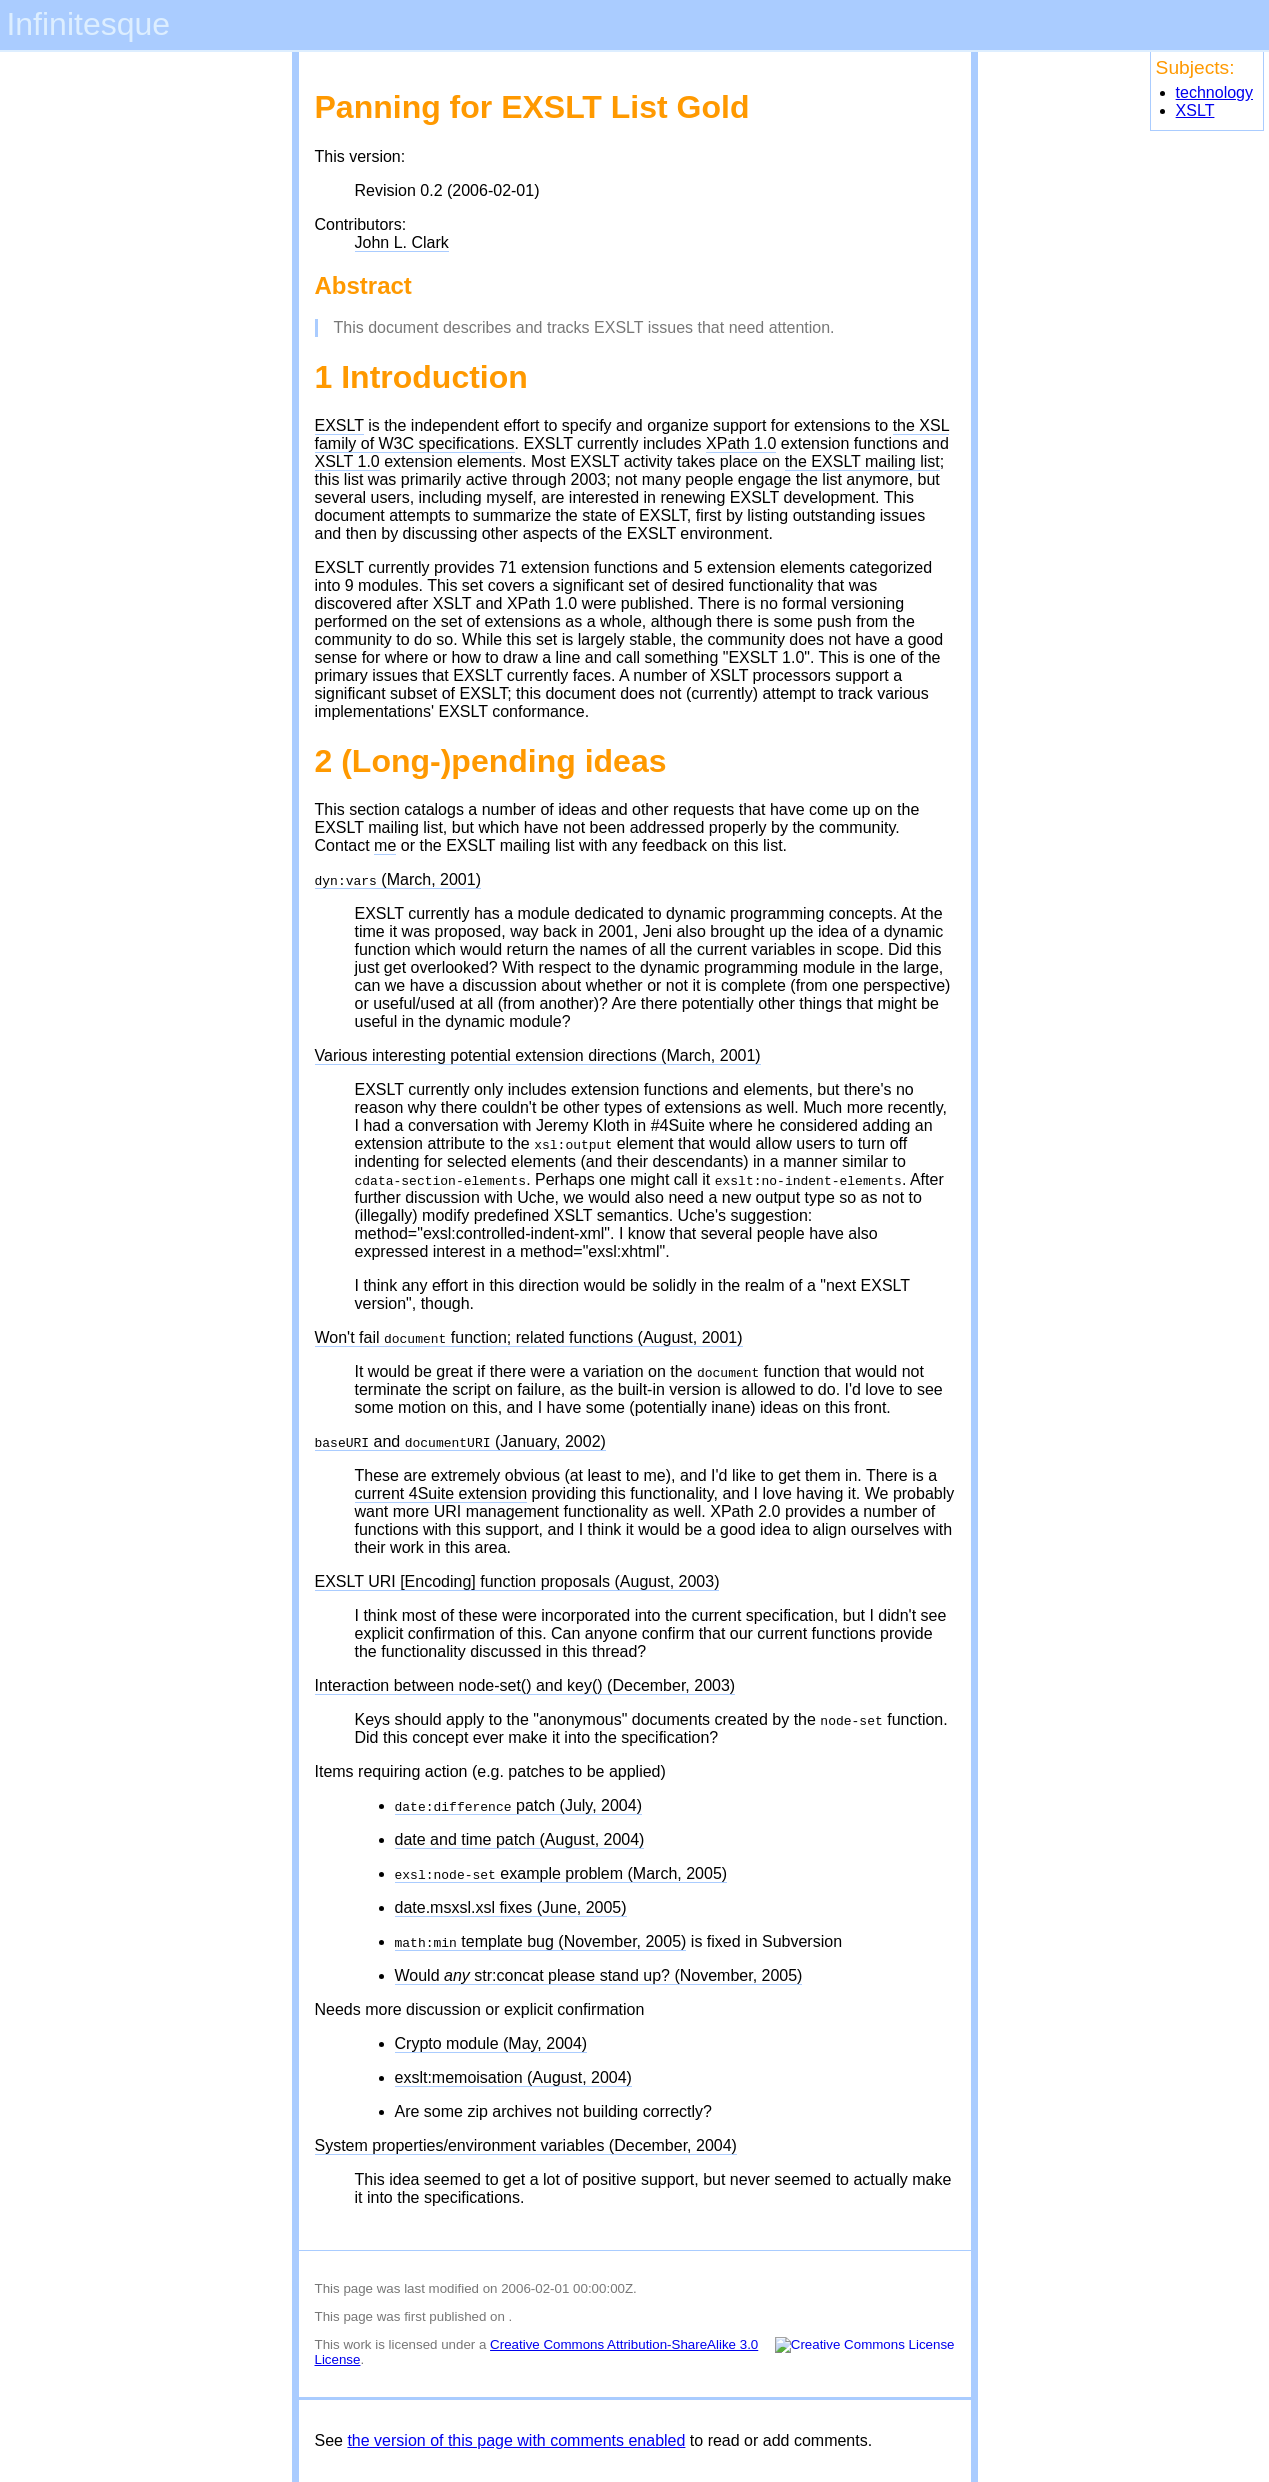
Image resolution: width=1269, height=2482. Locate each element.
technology (1214, 92)
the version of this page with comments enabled (516, 2440)
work (357, 2344)
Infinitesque (88, 24)
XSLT (1195, 110)
